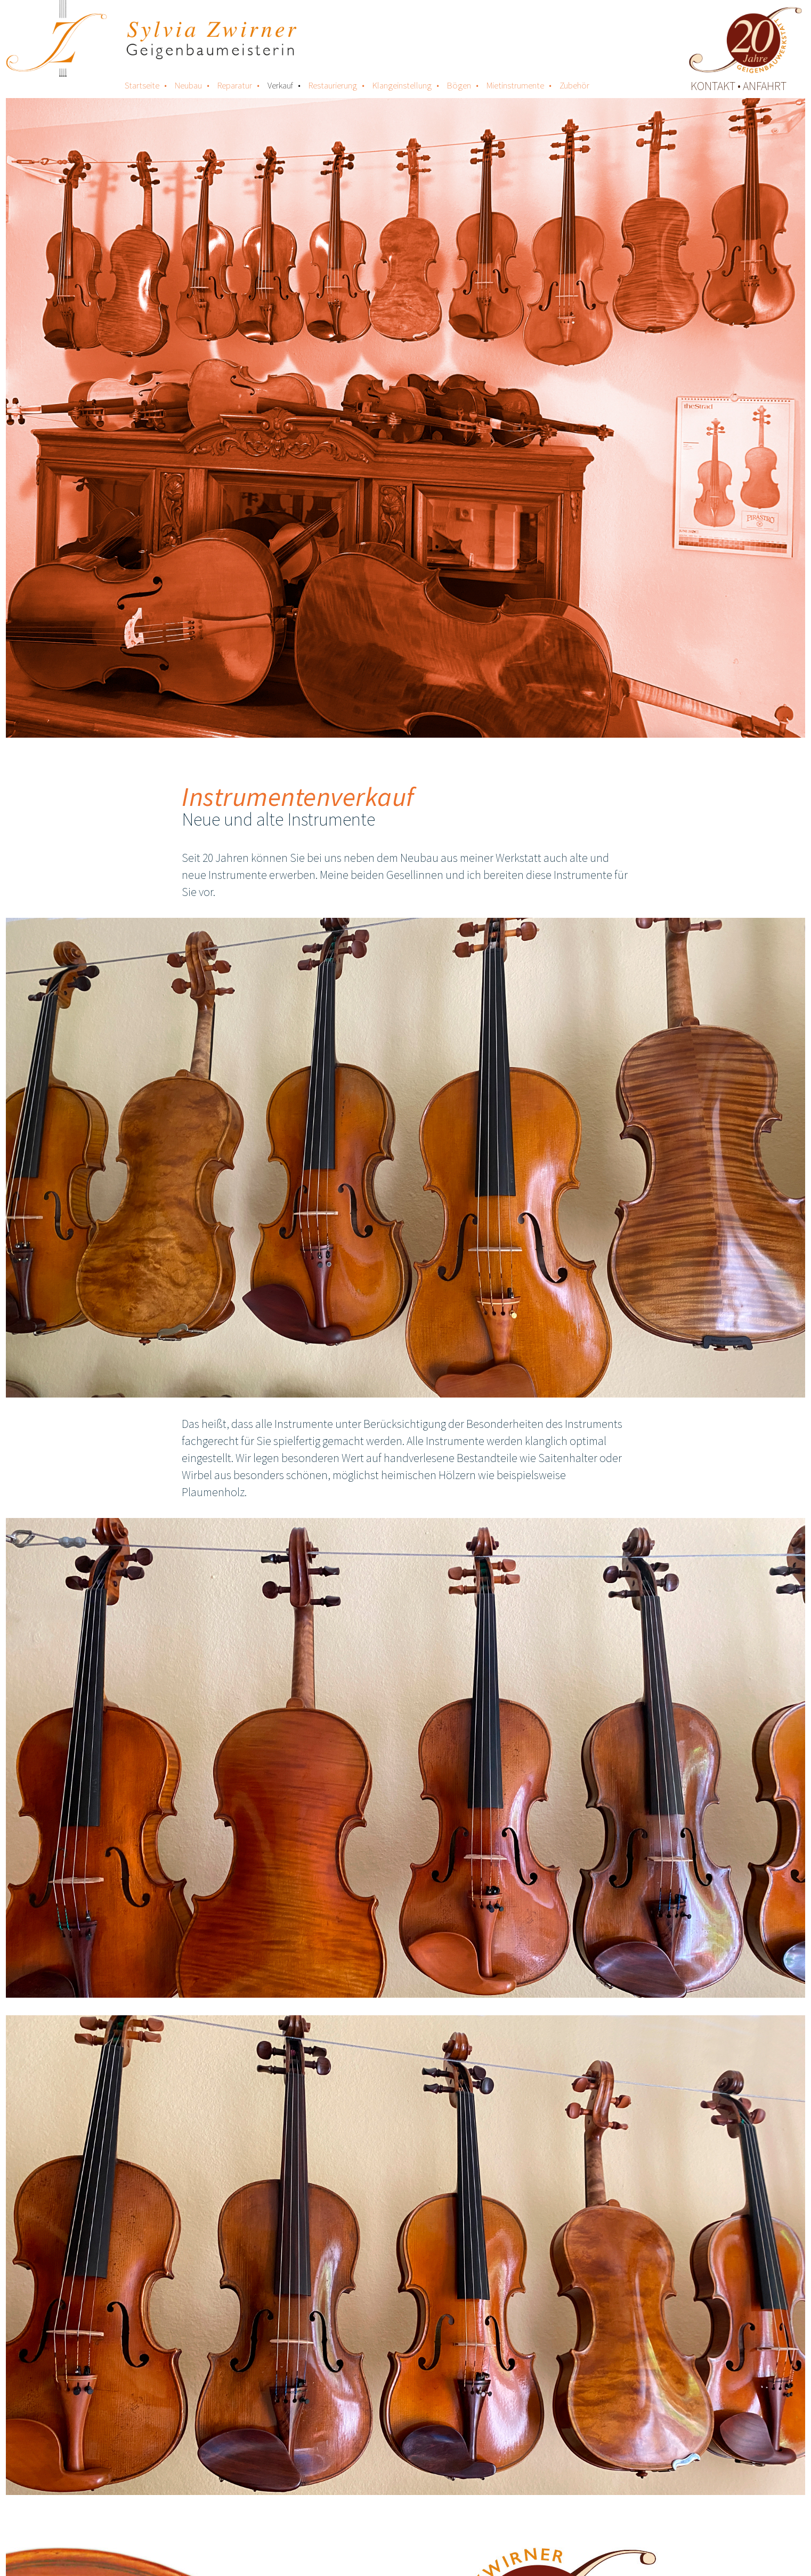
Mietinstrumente (515, 85)
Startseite (142, 85)
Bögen (459, 85)
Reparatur (234, 85)
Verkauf (280, 85)
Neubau (188, 85)
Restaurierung (333, 85)
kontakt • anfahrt (738, 85)
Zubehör (574, 85)
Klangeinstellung (402, 85)
